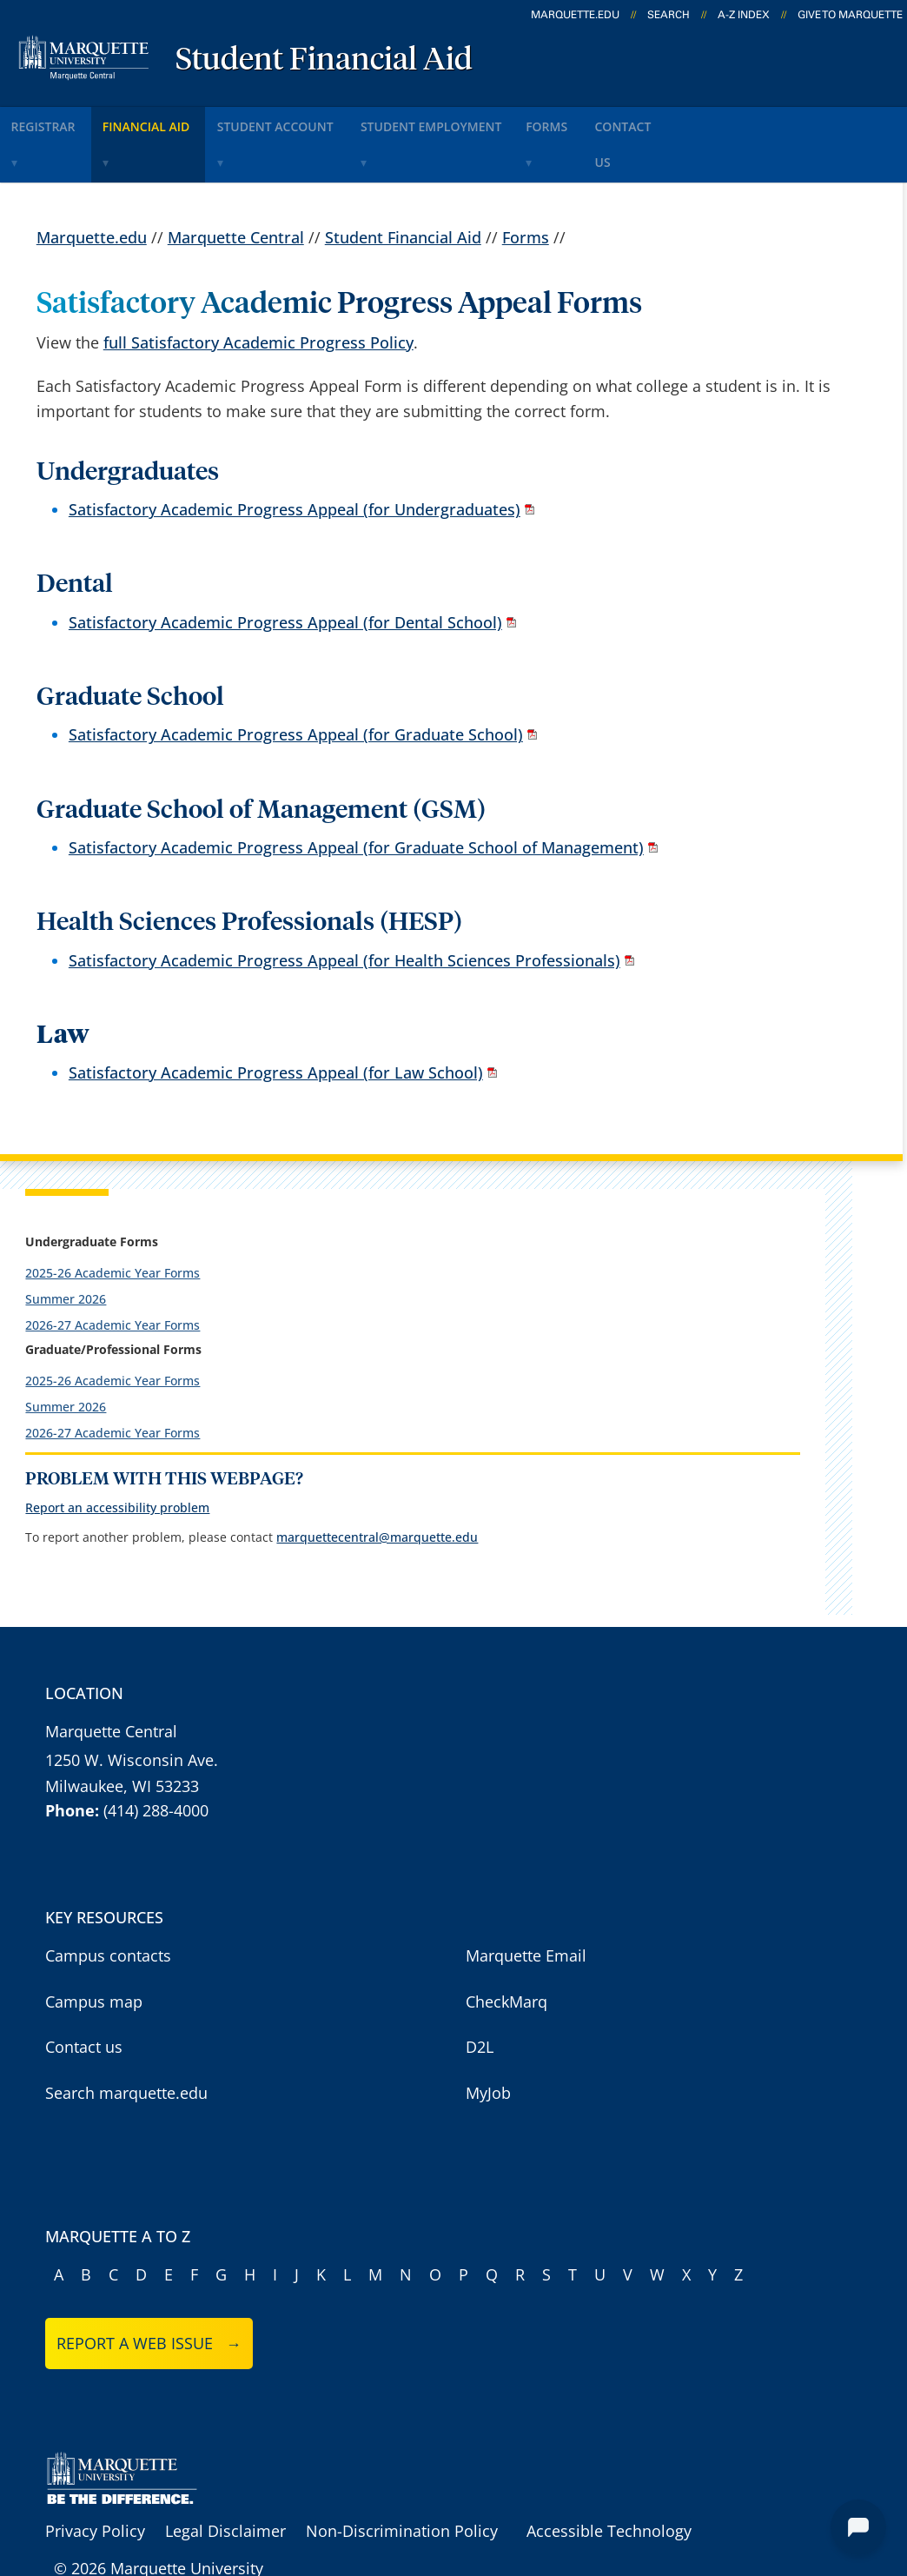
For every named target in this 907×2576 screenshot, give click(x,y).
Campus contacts (108, 1907)
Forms (626, 120)
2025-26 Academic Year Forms (112, 1225)
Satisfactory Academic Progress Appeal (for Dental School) (285, 573)
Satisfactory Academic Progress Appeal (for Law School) (276, 1024)
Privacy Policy (95, 2483)
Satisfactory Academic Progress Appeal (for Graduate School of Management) (356, 799)
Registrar (54, 120)
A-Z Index (744, 15)
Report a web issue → (149, 2295)
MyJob (488, 2045)
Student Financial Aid (324, 60)
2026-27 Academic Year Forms (112, 1277)
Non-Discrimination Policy (402, 2483)
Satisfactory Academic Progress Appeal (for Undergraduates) (294, 461)
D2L (479, 1998)
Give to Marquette (850, 15)
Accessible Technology (609, 2483)
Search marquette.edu (126, 2045)
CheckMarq (506, 1953)
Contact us (83, 1998)
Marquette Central (236, 188)
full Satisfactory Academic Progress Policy (258, 293)
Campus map (93, 1953)
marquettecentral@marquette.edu (377, 1489)
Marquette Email (526, 1907)
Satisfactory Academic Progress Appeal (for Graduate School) (296, 686)
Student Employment (491, 120)
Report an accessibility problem (117, 1459)
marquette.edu (575, 15)
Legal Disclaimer (225, 2483)
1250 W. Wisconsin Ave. (131, 1712)
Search (668, 15)
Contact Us (725, 120)
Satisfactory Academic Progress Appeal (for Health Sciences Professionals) (344, 911)
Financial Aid (173, 120)
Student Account (318, 120)
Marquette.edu (91, 188)
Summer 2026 (65, 1251)
